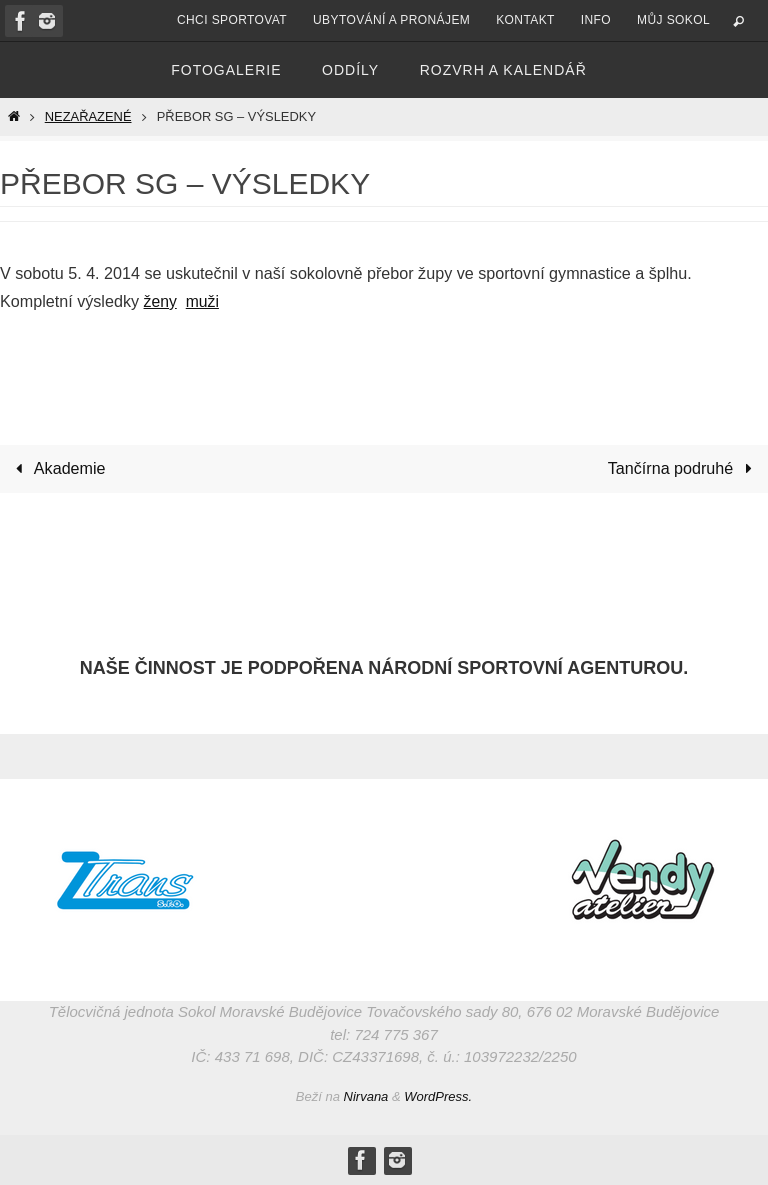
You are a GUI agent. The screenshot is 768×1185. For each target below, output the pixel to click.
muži (204, 301)
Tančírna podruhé (684, 468)
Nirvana (366, 1096)
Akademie (57, 468)
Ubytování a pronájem (391, 20)
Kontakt (525, 20)
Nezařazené (88, 116)
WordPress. (438, 1096)
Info (596, 20)
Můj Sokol (673, 20)
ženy (161, 301)
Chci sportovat (232, 20)
